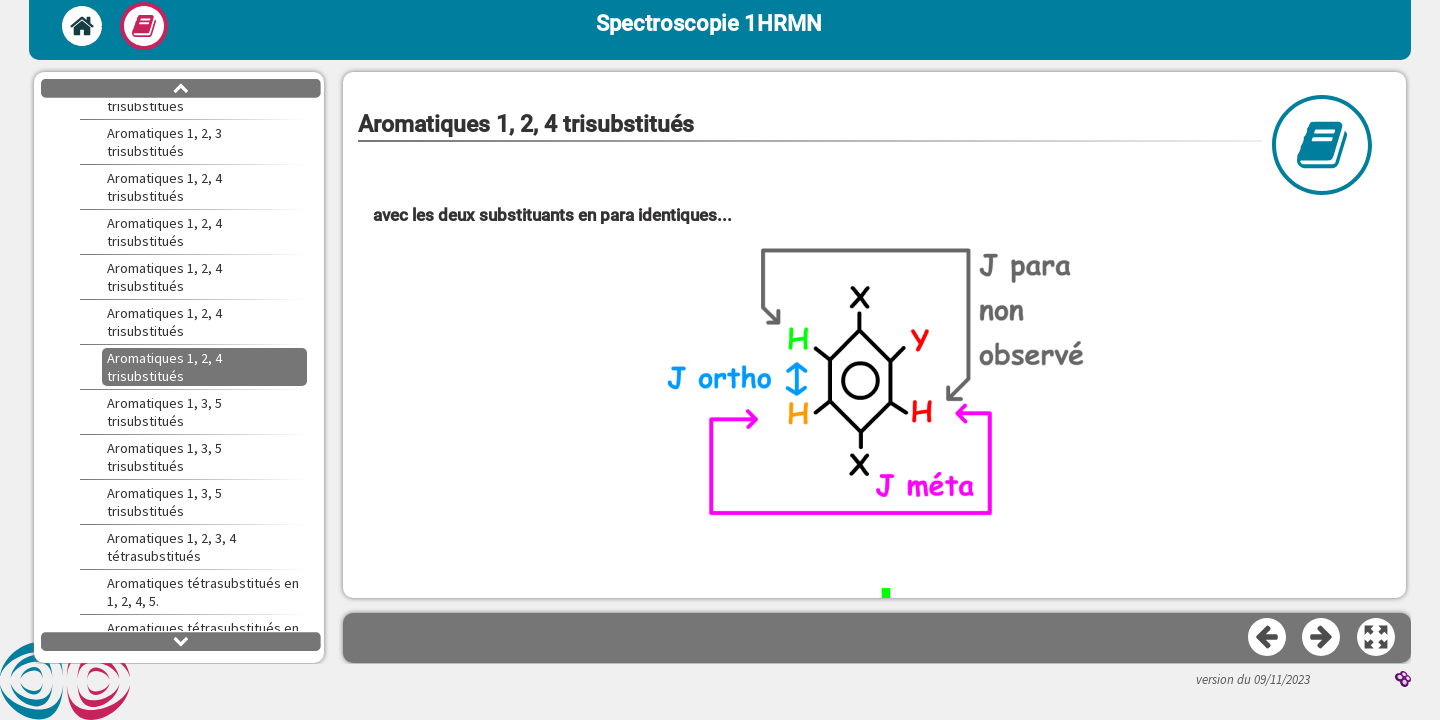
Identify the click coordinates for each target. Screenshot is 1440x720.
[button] (1377, 638)
